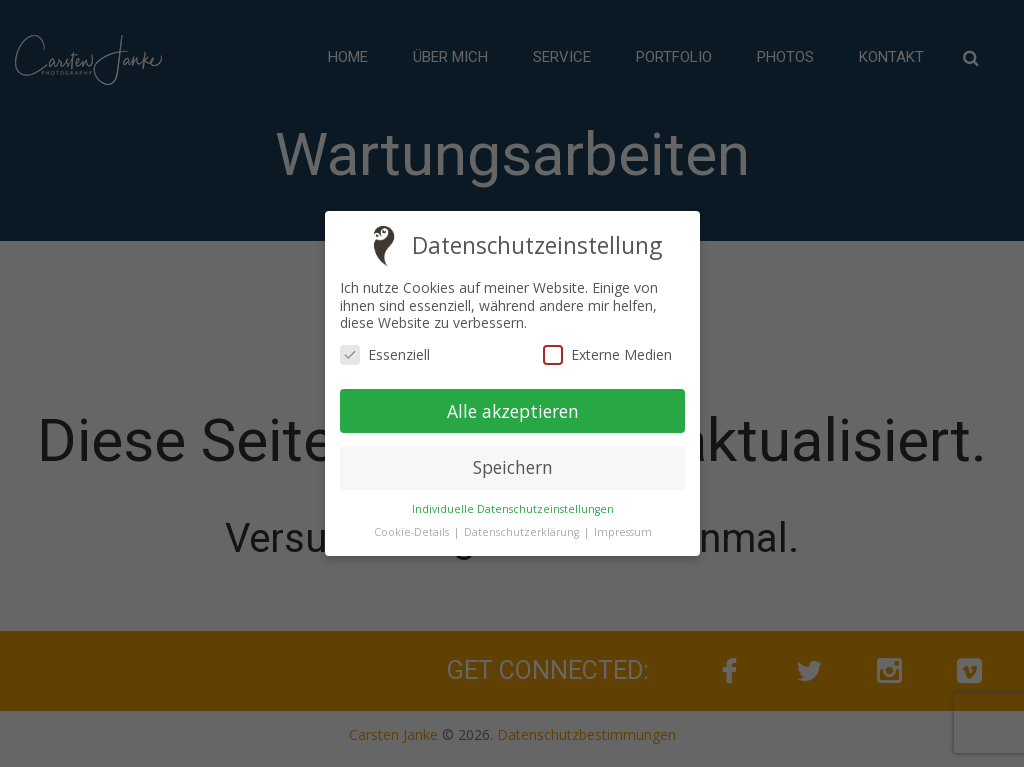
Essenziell (385, 354)
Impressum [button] (622, 532)
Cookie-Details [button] (412, 532)
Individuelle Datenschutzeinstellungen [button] (512, 509)
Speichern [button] (512, 467)
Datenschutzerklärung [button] (522, 532)
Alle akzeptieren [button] (512, 410)
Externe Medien (606, 354)
